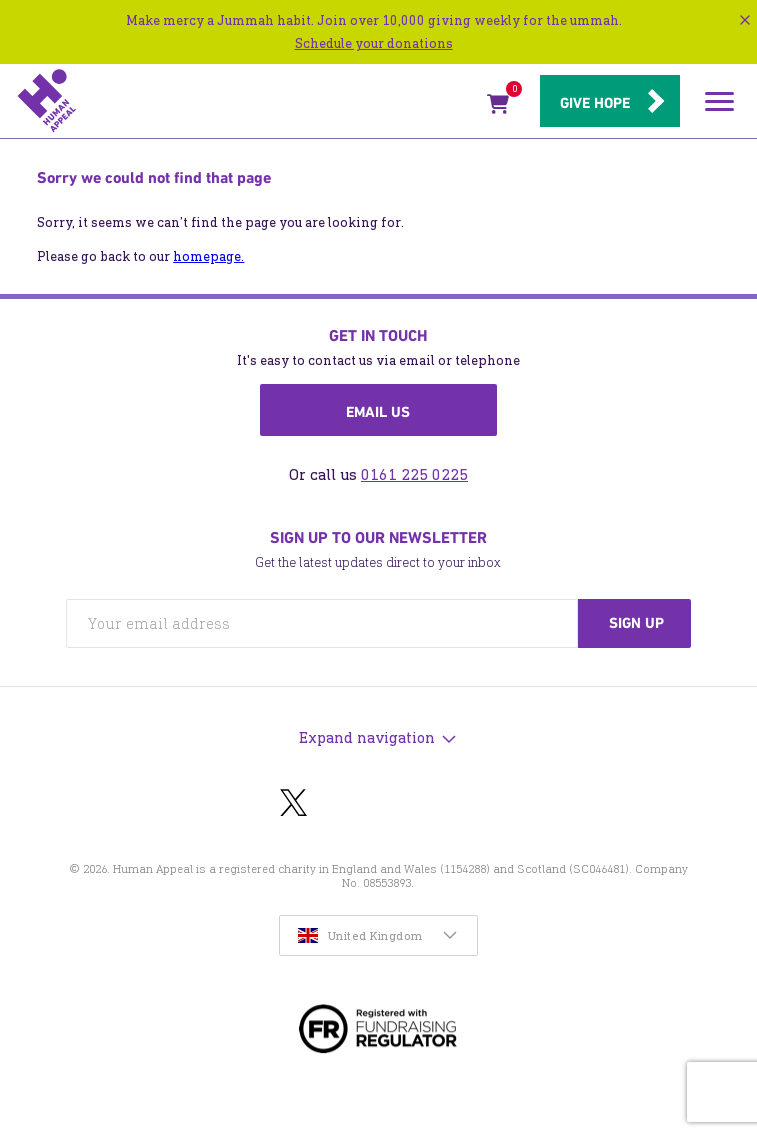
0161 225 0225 (414, 474)
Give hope (595, 103)
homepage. (208, 256)
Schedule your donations (374, 43)
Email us (378, 412)
